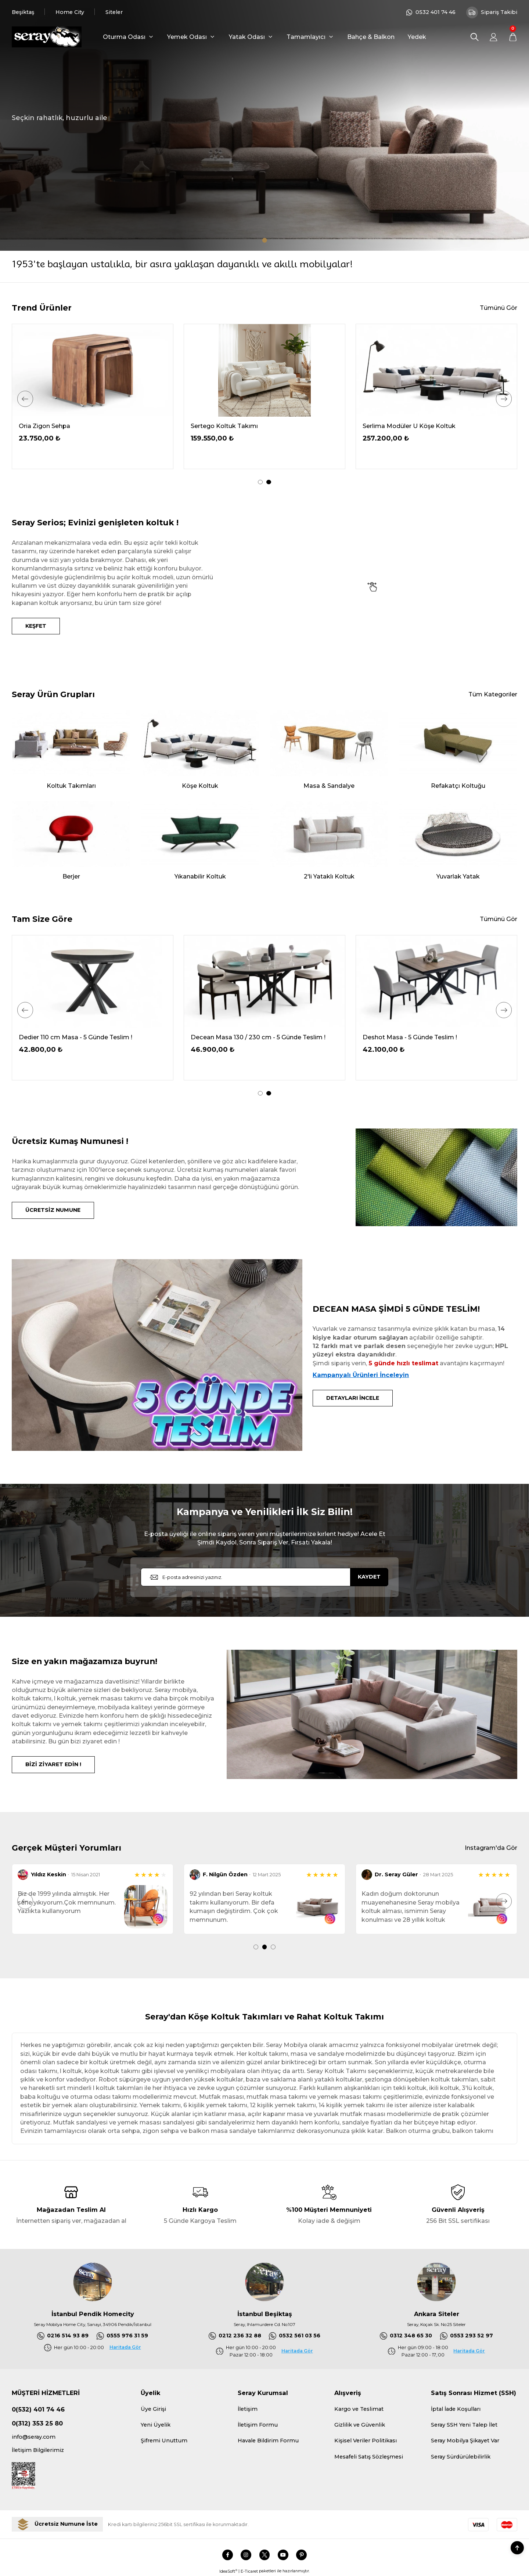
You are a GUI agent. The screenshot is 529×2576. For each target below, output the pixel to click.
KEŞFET (35, 626)
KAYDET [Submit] (369, 1576)
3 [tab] (273, 1947)
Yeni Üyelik (155, 2424)
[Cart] (512, 37)
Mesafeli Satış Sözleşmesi (368, 2456)
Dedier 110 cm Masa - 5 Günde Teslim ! (247, 1037)
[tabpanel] (264, 125)
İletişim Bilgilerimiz (38, 2450)
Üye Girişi (153, 2409)
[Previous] (25, 399)
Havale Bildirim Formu (268, 2440)
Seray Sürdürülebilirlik (460, 2456)
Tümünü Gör (498, 307)
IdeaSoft (228, 2571)
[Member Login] (493, 37)
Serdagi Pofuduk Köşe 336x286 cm (71, 426)
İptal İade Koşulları (456, 2409)
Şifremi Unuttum (164, 2440)
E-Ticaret (249, 2571)
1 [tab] (264, 240)
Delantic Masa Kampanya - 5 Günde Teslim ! (84, 1037)
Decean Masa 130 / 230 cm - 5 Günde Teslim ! (430, 1037)
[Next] (504, 399)
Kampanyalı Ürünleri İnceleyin (361, 1374)
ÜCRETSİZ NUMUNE (52, 1210)
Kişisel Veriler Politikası (365, 2440)
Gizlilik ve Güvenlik (359, 2424)
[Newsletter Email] (264, 1577)
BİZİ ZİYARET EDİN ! (53, 1764)
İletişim (248, 2409)
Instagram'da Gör (491, 1847)
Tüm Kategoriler (492, 694)
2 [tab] (268, 482)
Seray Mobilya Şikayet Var (465, 2440)
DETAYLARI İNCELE (352, 1398)
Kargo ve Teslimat (359, 2409)
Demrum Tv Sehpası (221, 426)
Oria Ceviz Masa (387, 426)
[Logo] (47, 36)
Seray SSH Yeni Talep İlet (464, 2424)
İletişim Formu (258, 2424)
